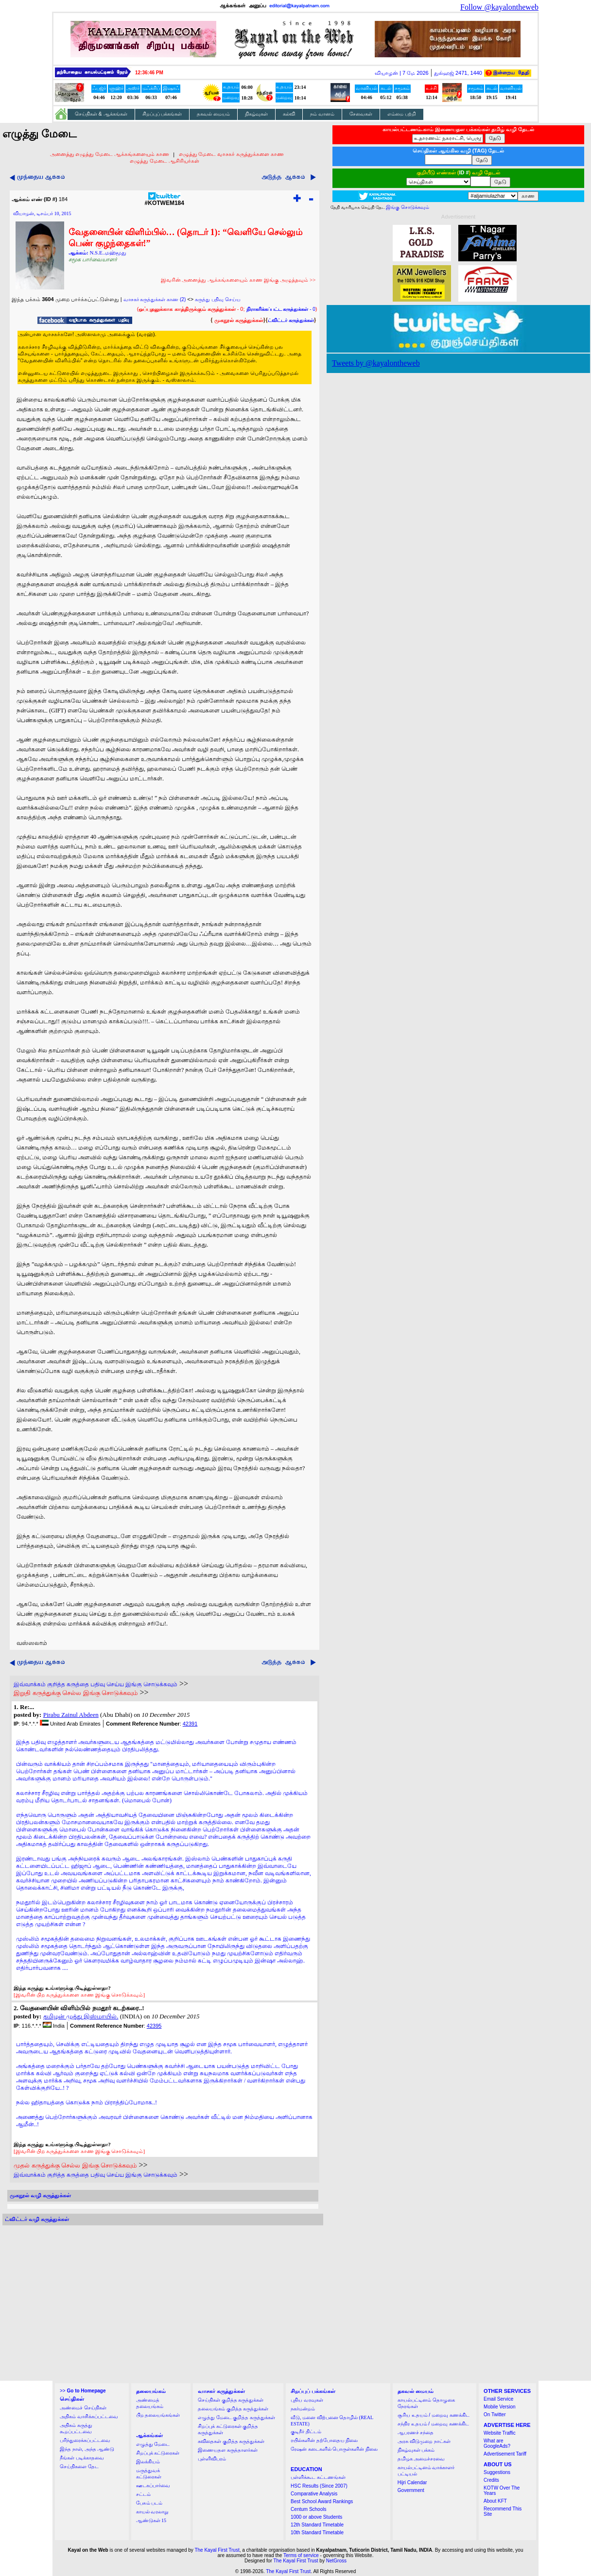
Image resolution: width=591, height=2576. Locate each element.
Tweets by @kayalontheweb (376, 363)
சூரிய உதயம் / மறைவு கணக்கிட (433, 2415)
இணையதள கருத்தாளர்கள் (228, 2450)
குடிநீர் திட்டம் (306, 2431)
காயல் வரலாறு (152, 2511)
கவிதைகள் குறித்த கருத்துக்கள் (231, 2441)
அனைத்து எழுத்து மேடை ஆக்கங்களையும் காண (109, 154)
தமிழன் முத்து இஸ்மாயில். (81, 2016)
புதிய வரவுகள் (307, 2400)
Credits (491, 2480)
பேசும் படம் (149, 2503)
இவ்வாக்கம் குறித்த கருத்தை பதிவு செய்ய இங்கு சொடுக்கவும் (95, 1684)
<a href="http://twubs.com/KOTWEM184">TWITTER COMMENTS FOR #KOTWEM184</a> (163, 2303)
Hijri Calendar (412, 2482)
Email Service (498, 2399)
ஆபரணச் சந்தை (416, 2432)
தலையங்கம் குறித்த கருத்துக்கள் (233, 2408)
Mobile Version (500, 2406)
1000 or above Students (316, 2517)
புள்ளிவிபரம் (212, 2458)
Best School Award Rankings (322, 2501)
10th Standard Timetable (317, 2532)
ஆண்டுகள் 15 (151, 2520)
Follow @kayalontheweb (499, 7)
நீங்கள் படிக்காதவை (82, 2457)
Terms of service (301, 2555)
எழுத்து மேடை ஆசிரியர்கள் (164, 161)
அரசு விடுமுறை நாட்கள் (424, 2441)
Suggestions (497, 2472)
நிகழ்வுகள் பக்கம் (416, 2450)
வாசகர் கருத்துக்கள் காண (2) (154, 299)
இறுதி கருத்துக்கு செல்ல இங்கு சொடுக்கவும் (76, 1692)
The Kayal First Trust (216, 2550)
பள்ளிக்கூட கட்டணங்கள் (318, 2477)
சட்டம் (143, 2494)
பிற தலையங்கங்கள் (158, 2415)
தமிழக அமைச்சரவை (421, 2458)
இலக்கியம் (148, 2461)
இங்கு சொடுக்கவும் (407, 207)
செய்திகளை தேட (79, 2466)
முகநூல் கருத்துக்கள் (238, 320)
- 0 (280, 309)
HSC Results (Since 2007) (319, 2486)
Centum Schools (308, 2509)
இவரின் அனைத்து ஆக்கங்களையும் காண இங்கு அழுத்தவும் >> (238, 280)
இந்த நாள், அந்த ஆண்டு (87, 2449)
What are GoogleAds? (497, 2443)
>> (82, 2390)
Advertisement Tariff (505, 2454)
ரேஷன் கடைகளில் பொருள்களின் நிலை (334, 2449)
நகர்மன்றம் (303, 2408)
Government (411, 2490)
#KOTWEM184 (164, 200)
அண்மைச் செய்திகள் (83, 2407)
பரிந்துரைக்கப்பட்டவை (85, 2440)
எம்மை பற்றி (401, 114)
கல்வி (289, 114)
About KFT (495, 2501)
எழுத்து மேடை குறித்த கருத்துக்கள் (236, 2417)
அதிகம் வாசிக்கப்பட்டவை (89, 2416)
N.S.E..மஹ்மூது (107, 252)
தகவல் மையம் (213, 114)
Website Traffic (500, 2433)
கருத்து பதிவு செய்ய (218, 299)
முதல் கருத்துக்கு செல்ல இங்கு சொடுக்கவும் (75, 2165)
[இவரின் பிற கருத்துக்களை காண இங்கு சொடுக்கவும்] (79, 1995)
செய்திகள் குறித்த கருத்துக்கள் (230, 2400)
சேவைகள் (360, 114)
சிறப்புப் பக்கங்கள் (162, 114)
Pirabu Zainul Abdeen (71, 1714)
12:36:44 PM (149, 72)
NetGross (336, 2560)
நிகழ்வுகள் (256, 114)
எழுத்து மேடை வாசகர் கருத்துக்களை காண (231, 154)
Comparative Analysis (314, 2493)
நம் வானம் (322, 114)
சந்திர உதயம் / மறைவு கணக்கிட (433, 2423)
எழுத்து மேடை (153, 2444)
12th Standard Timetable (317, 2524)
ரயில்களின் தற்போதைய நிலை (324, 2440)
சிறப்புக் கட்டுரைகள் (158, 2453)
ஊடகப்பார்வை (153, 2485)
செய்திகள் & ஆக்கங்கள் (101, 114)
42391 (190, 1724)
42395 (154, 2026)
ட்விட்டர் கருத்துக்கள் (291, 320)
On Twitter (494, 2414)
